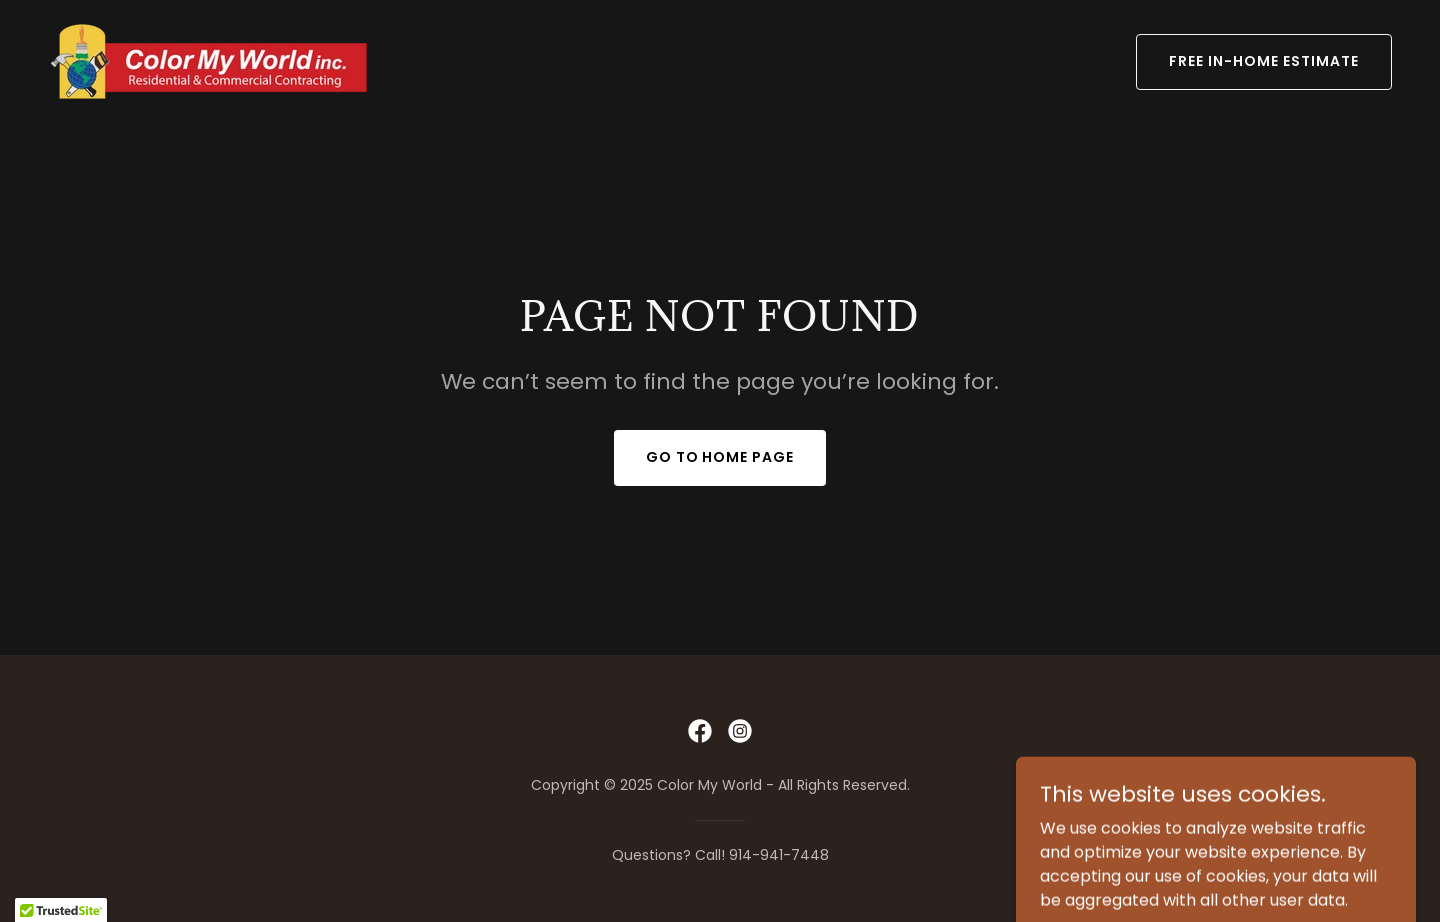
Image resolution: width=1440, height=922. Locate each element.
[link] (213, 60)
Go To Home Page (720, 457)
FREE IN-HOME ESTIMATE (1264, 61)
